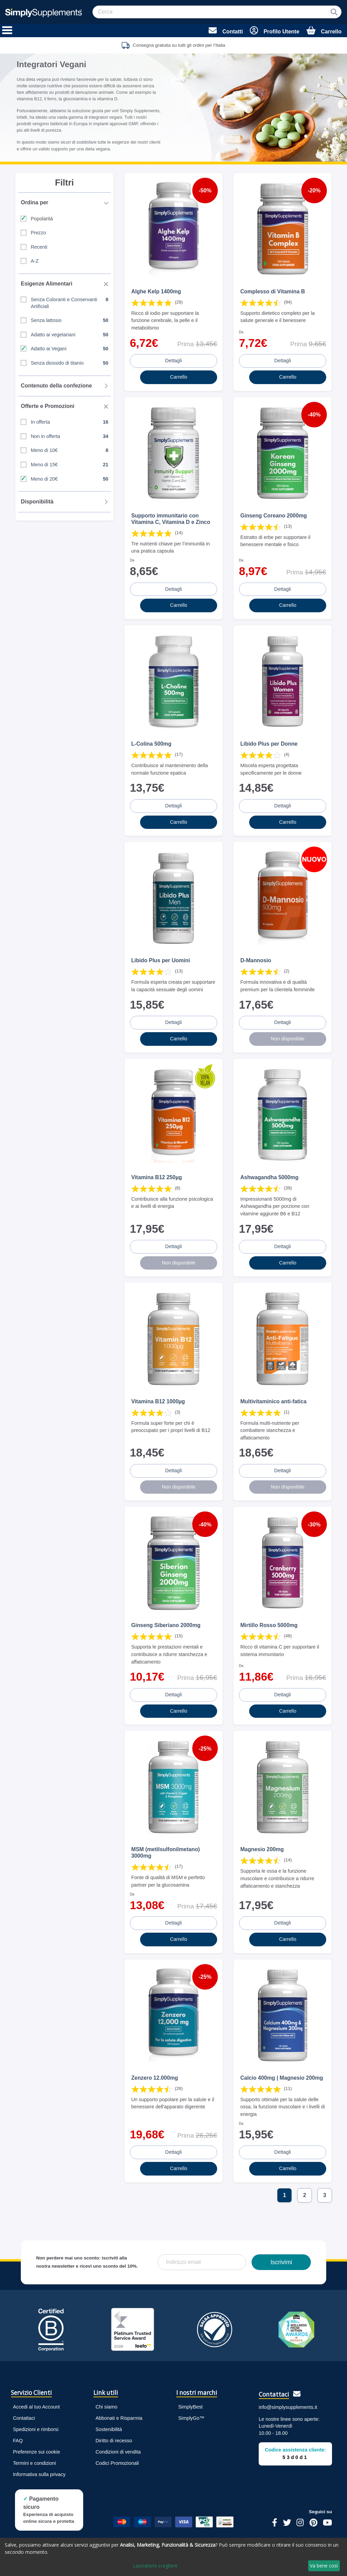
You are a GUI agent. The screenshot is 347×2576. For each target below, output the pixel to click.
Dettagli (173, 360)
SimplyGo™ (191, 2418)
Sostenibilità (108, 2429)
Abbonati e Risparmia (118, 2418)
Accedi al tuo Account (36, 2407)
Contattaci (24, 2418)
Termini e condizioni (34, 2463)
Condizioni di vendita (118, 2452)
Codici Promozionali (117, 2463)
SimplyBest (190, 2407)
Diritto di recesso (113, 2440)
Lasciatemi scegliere (155, 2565)
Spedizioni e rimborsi (36, 2429)
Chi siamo (106, 2407)
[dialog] (173, 2557)
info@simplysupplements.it (288, 2407)
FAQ (18, 2440)
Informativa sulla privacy (39, 2474)
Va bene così (324, 2565)
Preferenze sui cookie (36, 2452)
